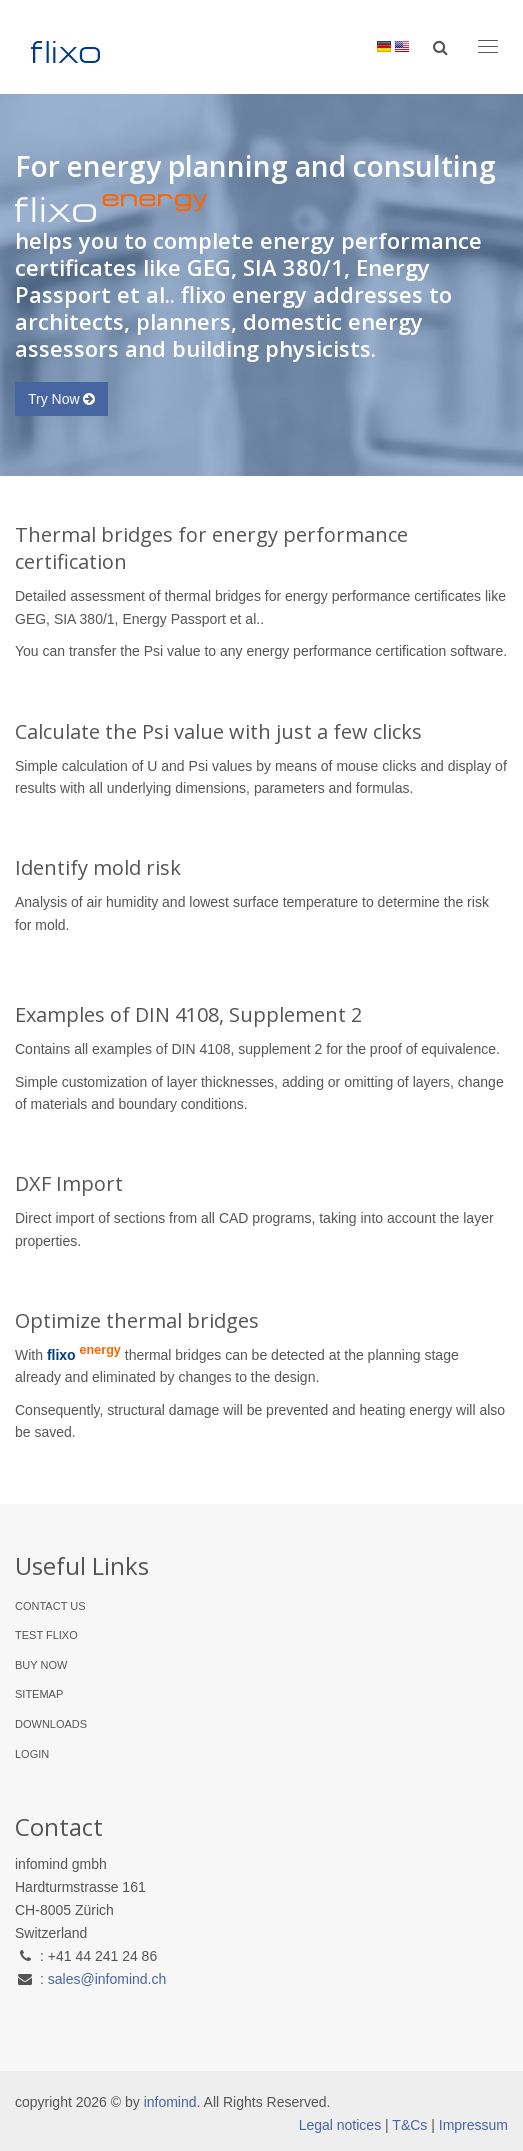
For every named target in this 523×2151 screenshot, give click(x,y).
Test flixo (46, 1635)
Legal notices (340, 2125)
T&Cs (409, 2125)
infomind (170, 2102)
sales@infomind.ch (107, 1979)
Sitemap (39, 1694)
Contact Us (50, 1606)
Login (32, 1754)
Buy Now (41, 1665)
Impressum (473, 2125)
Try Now (61, 399)
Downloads (51, 1724)
